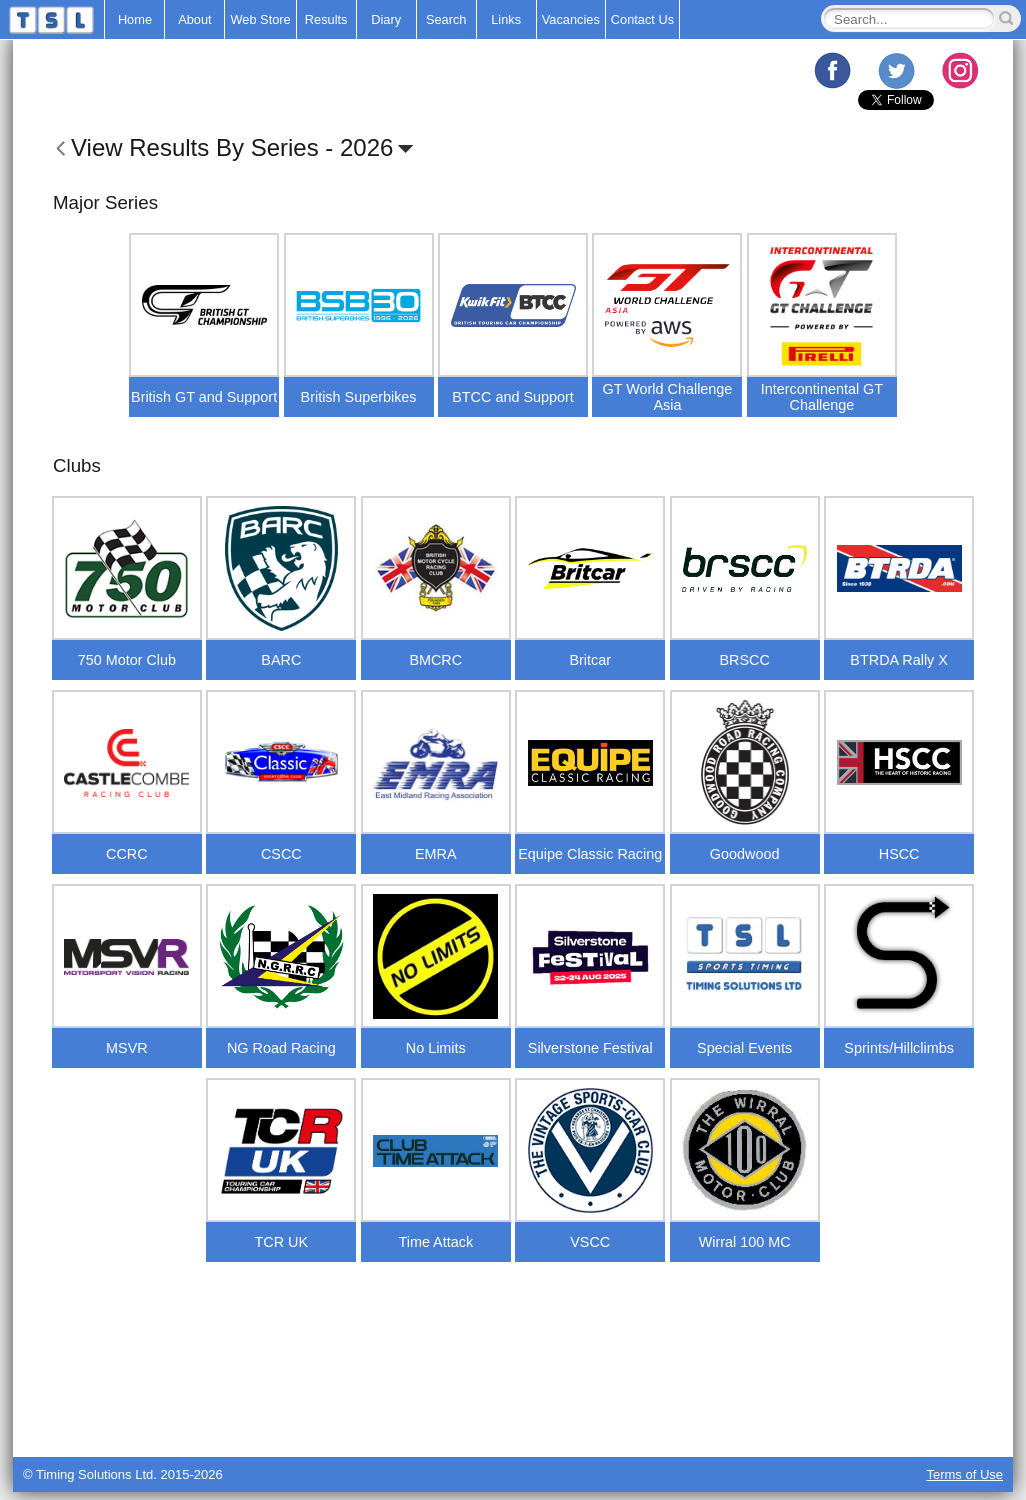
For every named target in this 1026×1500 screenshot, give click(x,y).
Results (326, 19)
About (194, 19)
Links (506, 19)
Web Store (260, 19)
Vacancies (571, 19)
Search (446, 19)
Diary (386, 19)
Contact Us (642, 19)
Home (135, 19)
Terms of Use (964, 1474)
